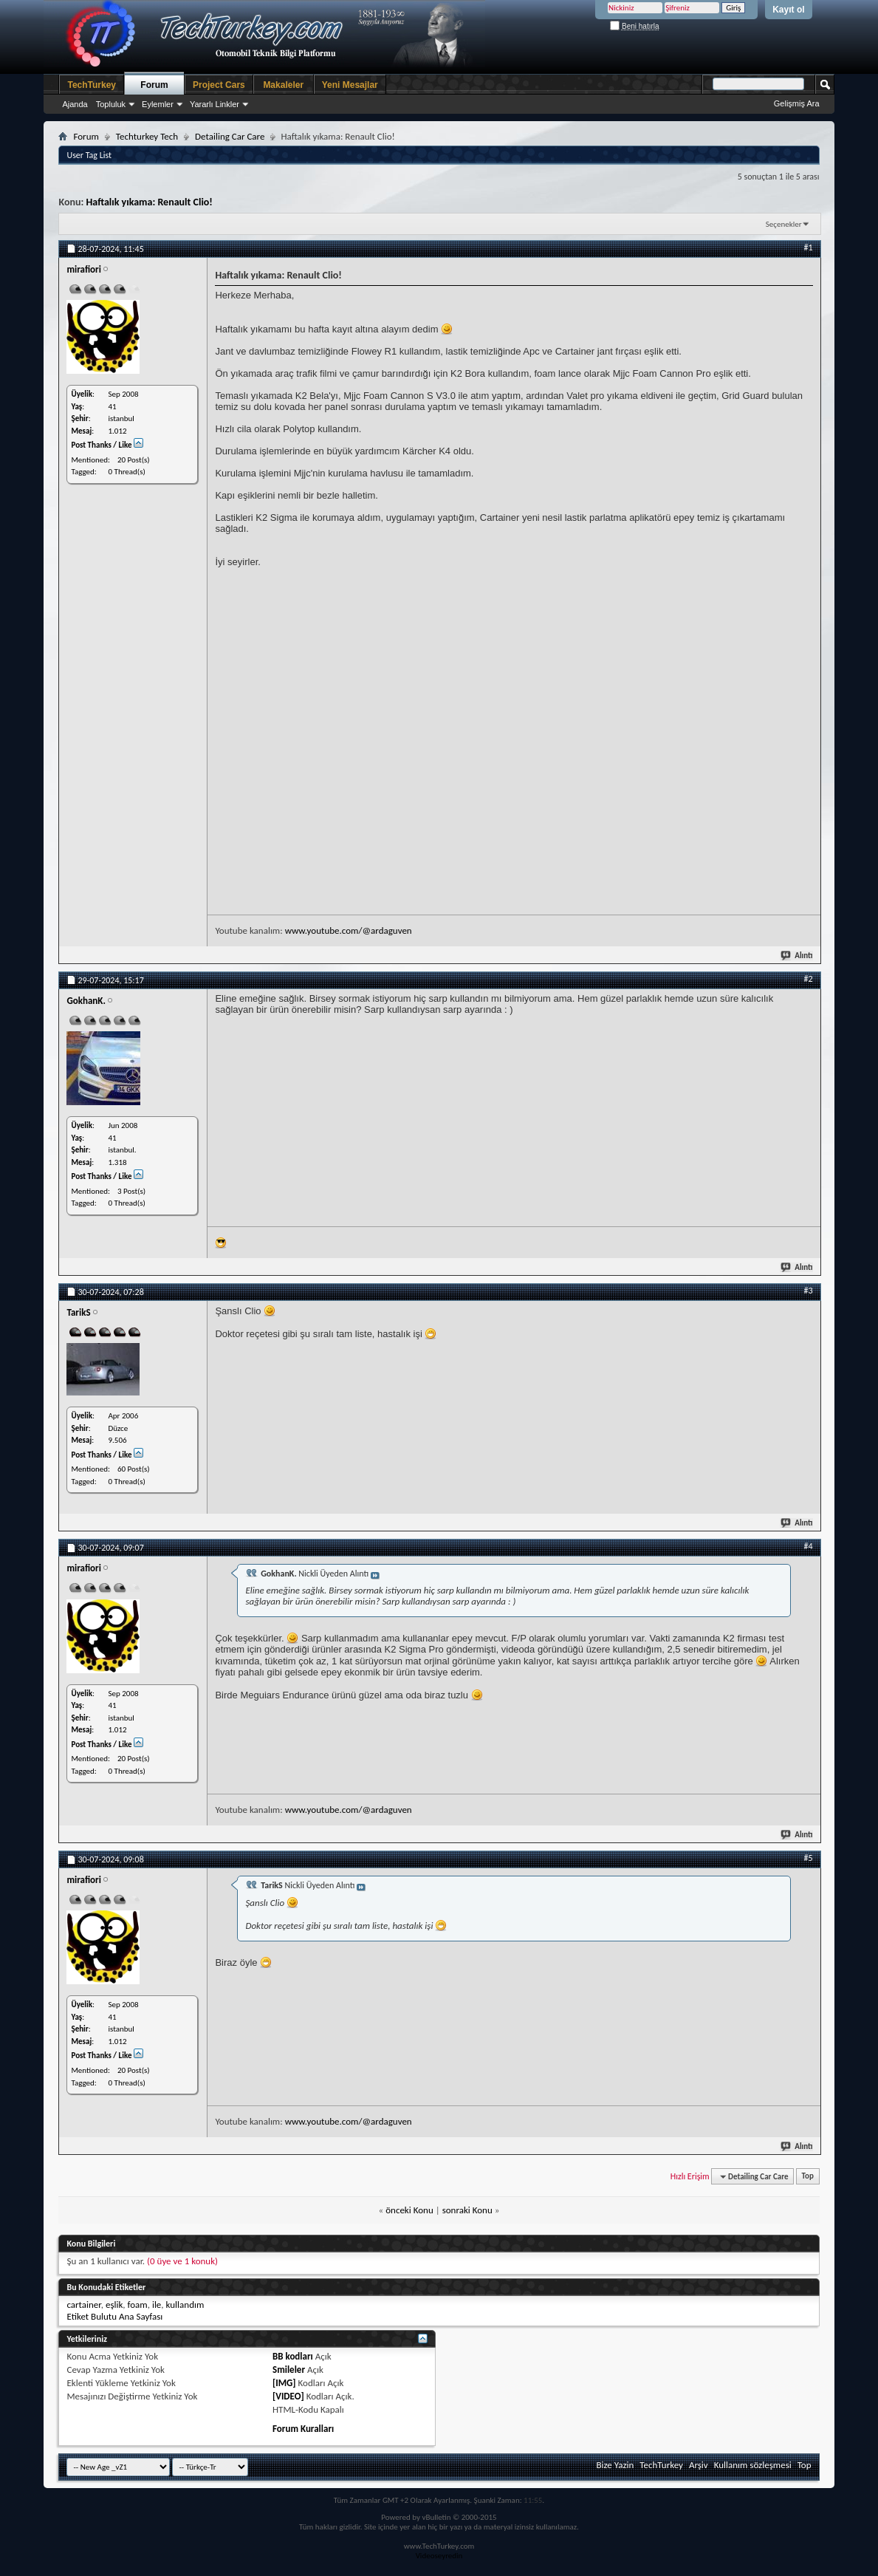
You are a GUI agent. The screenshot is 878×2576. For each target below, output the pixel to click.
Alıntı (797, 955)
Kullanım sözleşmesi (753, 2464)
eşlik (114, 2304)
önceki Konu (409, 2209)
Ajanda (74, 104)
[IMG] (284, 2382)
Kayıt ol (788, 9)
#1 (807, 247)
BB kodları (292, 2356)
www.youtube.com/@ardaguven (348, 930)
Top (808, 2177)
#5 (807, 1858)
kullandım (185, 2304)
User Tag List (89, 155)
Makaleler (283, 85)
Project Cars (219, 85)
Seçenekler (784, 224)
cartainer (83, 2304)
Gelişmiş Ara (797, 103)
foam (138, 2304)
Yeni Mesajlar (350, 85)
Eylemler (158, 104)
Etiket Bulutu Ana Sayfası (114, 2316)
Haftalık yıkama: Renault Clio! (149, 202)
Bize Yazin (615, 2464)
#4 (807, 1546)
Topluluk (111, 104)
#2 (807, 979)
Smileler (288, 2369)
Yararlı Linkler (214, 104)
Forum (154, 85)
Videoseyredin (439, 2555)
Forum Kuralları (303, 2428)
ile (156, 2304)
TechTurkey (91, 85)
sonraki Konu (467, 2209)
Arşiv (698, 2464)
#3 (807, 1290)
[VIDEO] (288, 2396)
